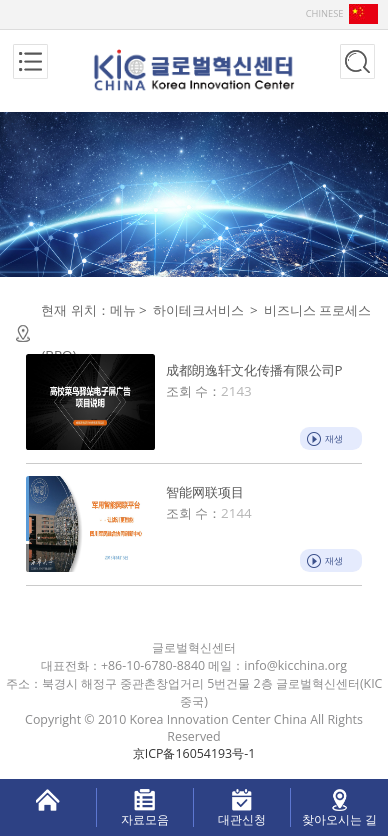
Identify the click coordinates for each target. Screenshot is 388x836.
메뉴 (123, 310)
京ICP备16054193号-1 (194, 753)
